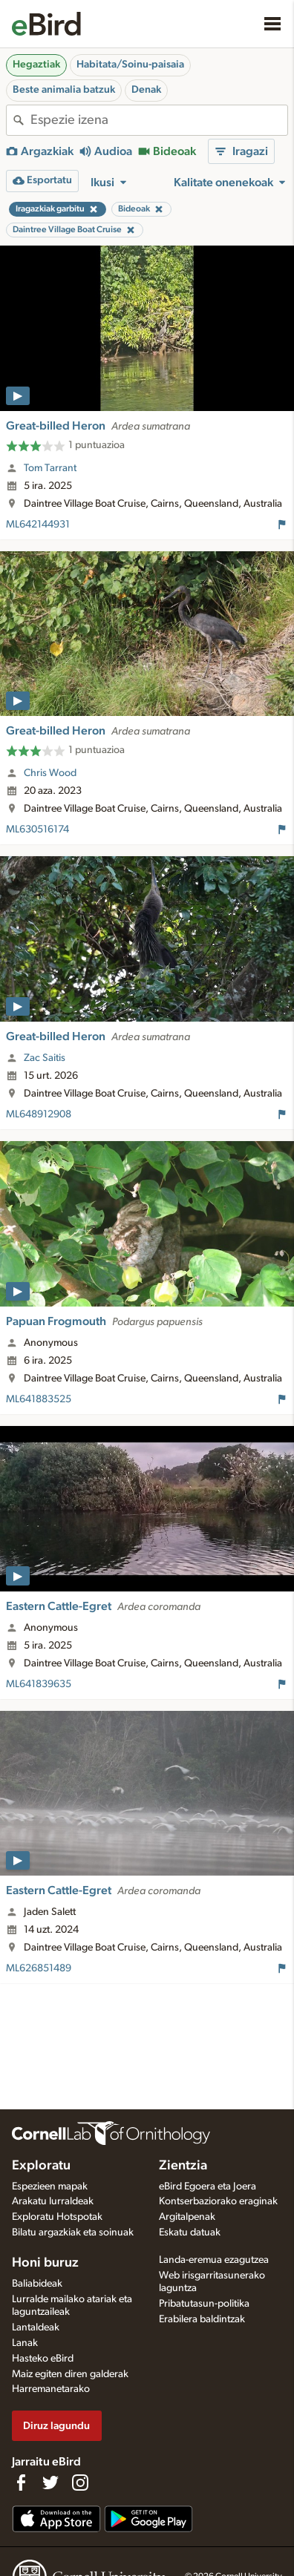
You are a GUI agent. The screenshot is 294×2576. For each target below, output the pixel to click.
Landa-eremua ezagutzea (214, 2260)
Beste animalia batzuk (64, 90)
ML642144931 (38, 524)
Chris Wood (50, 773)
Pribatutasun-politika (204, 2304)
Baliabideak (37, 2283)
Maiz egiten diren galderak (70, 2374)
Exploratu (41, 2165)
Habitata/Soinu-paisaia (130, 64)
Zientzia (183, 2165)
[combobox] (158, 120)
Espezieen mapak (50, 2186)
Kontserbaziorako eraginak (218, 2201)
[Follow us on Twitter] (50, 2482)
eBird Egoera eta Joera (207, 2186)
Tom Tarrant (50, 468)
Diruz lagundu (56, 2425)
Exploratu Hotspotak (57, 2217)
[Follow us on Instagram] (80, 2482)
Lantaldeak (35, 2327)
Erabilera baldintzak (202, 2319)
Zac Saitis (44, 1058)
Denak (146, 90)
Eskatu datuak (189, 2232)
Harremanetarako (51, 2389)
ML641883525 (38, 1399)
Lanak (25, 2343)
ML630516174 (37, 829)
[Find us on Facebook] (21, 2482)
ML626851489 (38, 1968)
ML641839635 (38, 1684)
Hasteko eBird (43, 2358)
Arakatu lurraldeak (53, 2201)
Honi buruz (45, 2263)
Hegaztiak (36, 64)
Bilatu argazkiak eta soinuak (73, 2232)
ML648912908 (38, 1114)
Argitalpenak (187, 2217)
